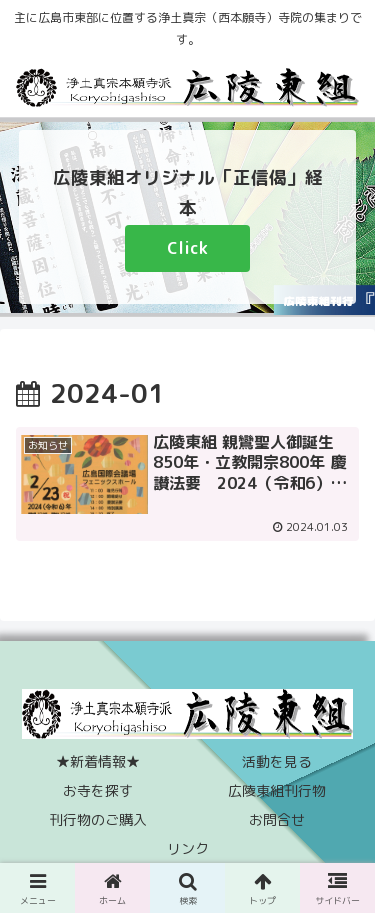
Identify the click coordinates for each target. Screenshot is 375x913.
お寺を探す (98, 790)
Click (187, 248)
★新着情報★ (98, 761)
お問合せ (277, 819)
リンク (188, 848)
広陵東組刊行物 (277, 790)
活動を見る (277, 761)
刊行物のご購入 (98, 819)
